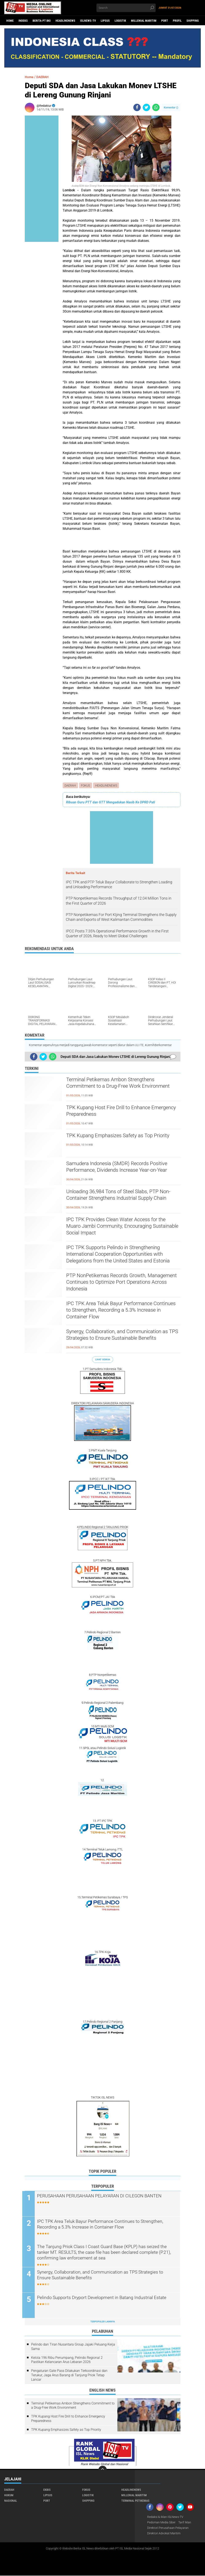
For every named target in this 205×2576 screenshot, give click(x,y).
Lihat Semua (102, 1359)
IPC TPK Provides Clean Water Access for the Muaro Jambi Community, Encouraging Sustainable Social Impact (119, 1227)
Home (10, 20)
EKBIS (47, 2490)
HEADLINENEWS (65, 20)
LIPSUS (105, 20)
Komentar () (171, 107)
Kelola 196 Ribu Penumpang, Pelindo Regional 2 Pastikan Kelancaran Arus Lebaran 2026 (67, 2360)
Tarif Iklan (184, 2522)
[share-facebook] (137, 107)
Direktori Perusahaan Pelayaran (168, 2528)
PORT (164, 20)
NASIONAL (10, 2501)
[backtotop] (102, 2470)
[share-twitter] (146, 107)
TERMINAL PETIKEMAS (135, 2501)
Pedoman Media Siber (161, 2522)
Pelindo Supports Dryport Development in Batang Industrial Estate (105, 2298)
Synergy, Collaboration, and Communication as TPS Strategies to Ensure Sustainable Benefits (121, 1335)
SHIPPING (192, 20)
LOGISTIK (120, 20)
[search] (126, 8)
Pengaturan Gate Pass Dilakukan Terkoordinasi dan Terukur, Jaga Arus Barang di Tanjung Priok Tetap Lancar (69, 2375)
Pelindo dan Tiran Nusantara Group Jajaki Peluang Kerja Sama (73, 2347)
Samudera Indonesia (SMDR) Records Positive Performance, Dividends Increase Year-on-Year (121, 1167)
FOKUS (85, 785)
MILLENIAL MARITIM (143, 20)
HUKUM (8, 2495)
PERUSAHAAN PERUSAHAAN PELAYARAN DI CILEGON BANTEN (105, 2196)
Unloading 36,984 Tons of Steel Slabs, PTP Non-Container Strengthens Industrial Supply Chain (122, 1195)
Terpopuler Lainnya (102, 2322)
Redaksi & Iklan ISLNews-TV (165, 2517)
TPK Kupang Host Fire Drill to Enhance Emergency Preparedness (111, 1111)
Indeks (23, 20)
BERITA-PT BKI (42, 20)
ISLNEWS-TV (88, 20)
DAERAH (70, 785)
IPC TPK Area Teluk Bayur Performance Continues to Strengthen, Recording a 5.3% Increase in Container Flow (116, 1311)
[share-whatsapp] (156, 107)
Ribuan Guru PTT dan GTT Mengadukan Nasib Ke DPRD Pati (110, 802)
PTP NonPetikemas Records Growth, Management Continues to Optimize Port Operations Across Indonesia (114, 1283)
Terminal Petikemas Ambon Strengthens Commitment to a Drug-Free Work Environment (122, 1083)
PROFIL (177, 20)
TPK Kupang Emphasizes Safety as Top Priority (122, 1136)
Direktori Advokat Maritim (163, 2533)
